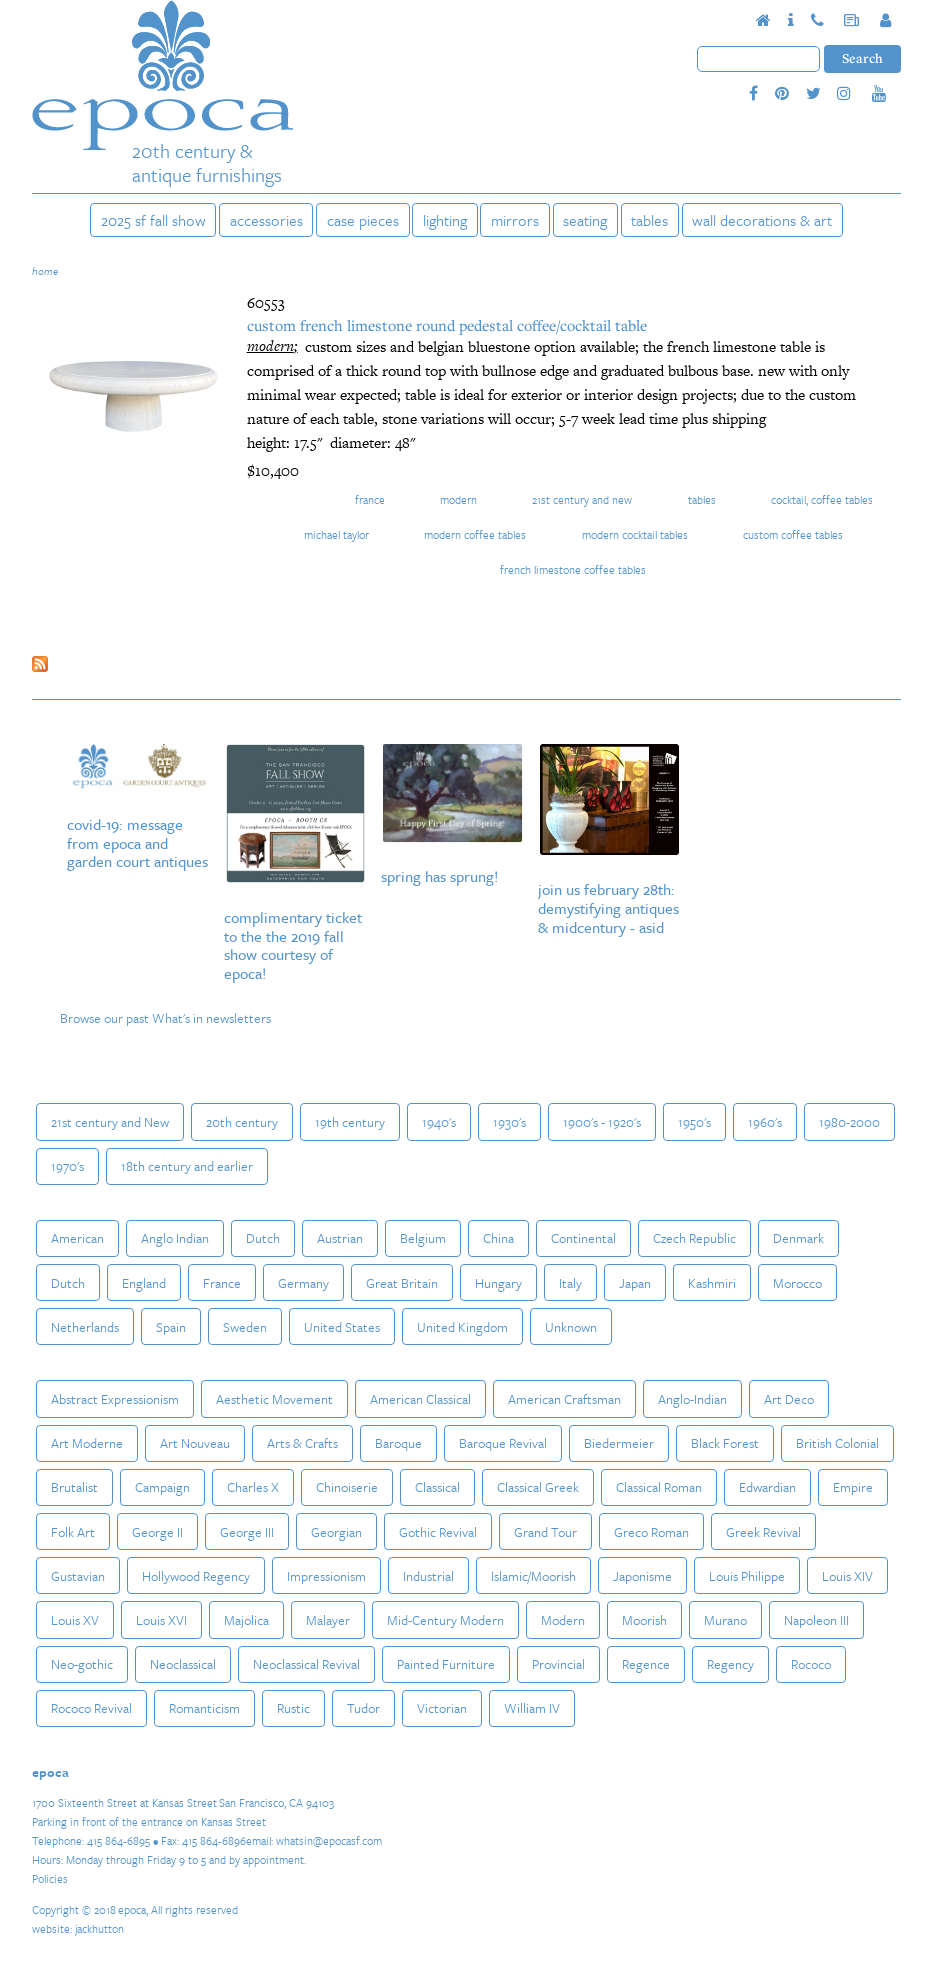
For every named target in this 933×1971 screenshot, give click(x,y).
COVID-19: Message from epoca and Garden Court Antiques (137, 843)
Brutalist (74, 1487)
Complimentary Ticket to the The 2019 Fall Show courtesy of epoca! (293, 945)
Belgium (423, 1238)
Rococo (811, 1664)
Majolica (246, 1620)
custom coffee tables (793, 534)
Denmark (798, 1238)
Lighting (445, 220)
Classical (437, 1487)
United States (342, 1327)
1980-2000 (849, 1122)
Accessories (266, 220)
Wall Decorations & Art (762, 220)
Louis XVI (161, 1620)
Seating (585, 220)
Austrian (340, 1238)
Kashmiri (712, 1283)
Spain (171, 1327)
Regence (646, 1664)
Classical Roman (659, 1487)
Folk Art (73, 1532)
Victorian (442, 1708)
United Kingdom (462, 1327)
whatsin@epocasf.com (329, 1840)
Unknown (571, 1327)
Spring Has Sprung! (439, 876)
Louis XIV (847, 1576)
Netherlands (85, 1327)
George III (247, 1532)
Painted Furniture (446, 1664)
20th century (242, 1122)
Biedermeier (619, 1443)
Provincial (558, 1664)
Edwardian (767, 1487)
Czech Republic (694, 1238)
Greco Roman (651, 1532)
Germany (303, 1283)
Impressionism (326, 1576)
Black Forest (725, 1443)
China (498, 1238)
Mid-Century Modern (445, 1620)
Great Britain (402, 1283)
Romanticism (204, 1708)
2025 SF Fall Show (153, 220)
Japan (635, 1283)
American (77, 1238)
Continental (583, 1238)
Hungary (498, 1283)
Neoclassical (183, 1664)
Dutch (263, 1238)
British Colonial (837, 1443)
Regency (730, 1664)
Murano (725, 1620)
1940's (439, 1122)
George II (157, 1532)
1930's (509, 1122)
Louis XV (75, 1620)
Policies (50, 1878)
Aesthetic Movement (274, 1399)
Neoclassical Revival (306, 1664)
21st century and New (582, 499)
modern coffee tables (475, 534)
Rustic (293, 1708)
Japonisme (642, 1576)
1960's (765, 1122)
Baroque (398, 1443)
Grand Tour (545, 1532)
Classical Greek (538, 1487)
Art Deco (789, 1399)
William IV (532, 1708)
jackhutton (99, 1928)
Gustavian (78, 1576)
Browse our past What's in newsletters (165, 1018)
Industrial (428, 1576)
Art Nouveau (195, 1443)
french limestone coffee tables (573, 569)
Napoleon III (816, 1620)
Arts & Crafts (302, 1443)
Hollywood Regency (196, 1576)
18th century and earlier (187, 1166)
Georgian (336, 1532)
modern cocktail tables (635, 534)
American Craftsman (564, 1399)
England (144, 1283)
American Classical (420, 1399)
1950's (694, 1122)
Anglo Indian (175, 1238)
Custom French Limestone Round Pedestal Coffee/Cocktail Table (447, 325)
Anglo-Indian (692, 1399)
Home (45, 271)
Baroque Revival (503, 1443)
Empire (853, 1487)
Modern (458, 499)
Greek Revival (763, 1532)
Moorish (644, 1620)
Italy (570, 1283)
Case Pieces (363, 220)
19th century (350, 1122)
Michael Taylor (336, 534)
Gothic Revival (438, 1532)
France (370, 499)
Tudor (363, 1708)
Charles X (253, 1487)
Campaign (162, 1487)
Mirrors (515, 220)
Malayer (328, 1620)
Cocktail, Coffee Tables (822, 499)
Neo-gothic (82, 1664)
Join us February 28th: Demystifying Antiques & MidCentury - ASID (608, 908)
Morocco (797, 1283)
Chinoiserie (347, 1487)
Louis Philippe (747, 1576)
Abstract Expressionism (115, 1399)
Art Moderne (87, 1443)
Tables (649, 220)
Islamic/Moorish (533, 1576)
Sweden (245, 1327)
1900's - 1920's (602, 1122)
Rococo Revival (91, 1708)
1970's (67, 1166)
